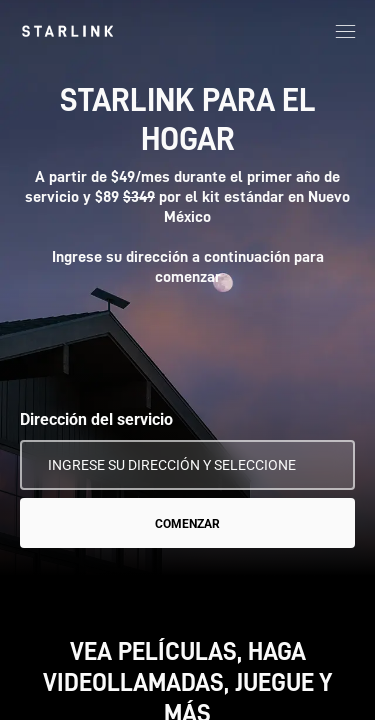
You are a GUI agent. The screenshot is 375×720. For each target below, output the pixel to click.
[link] (67, 31)
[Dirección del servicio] (187, 465)
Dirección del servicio (96, 419)
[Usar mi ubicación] (326, 465)
